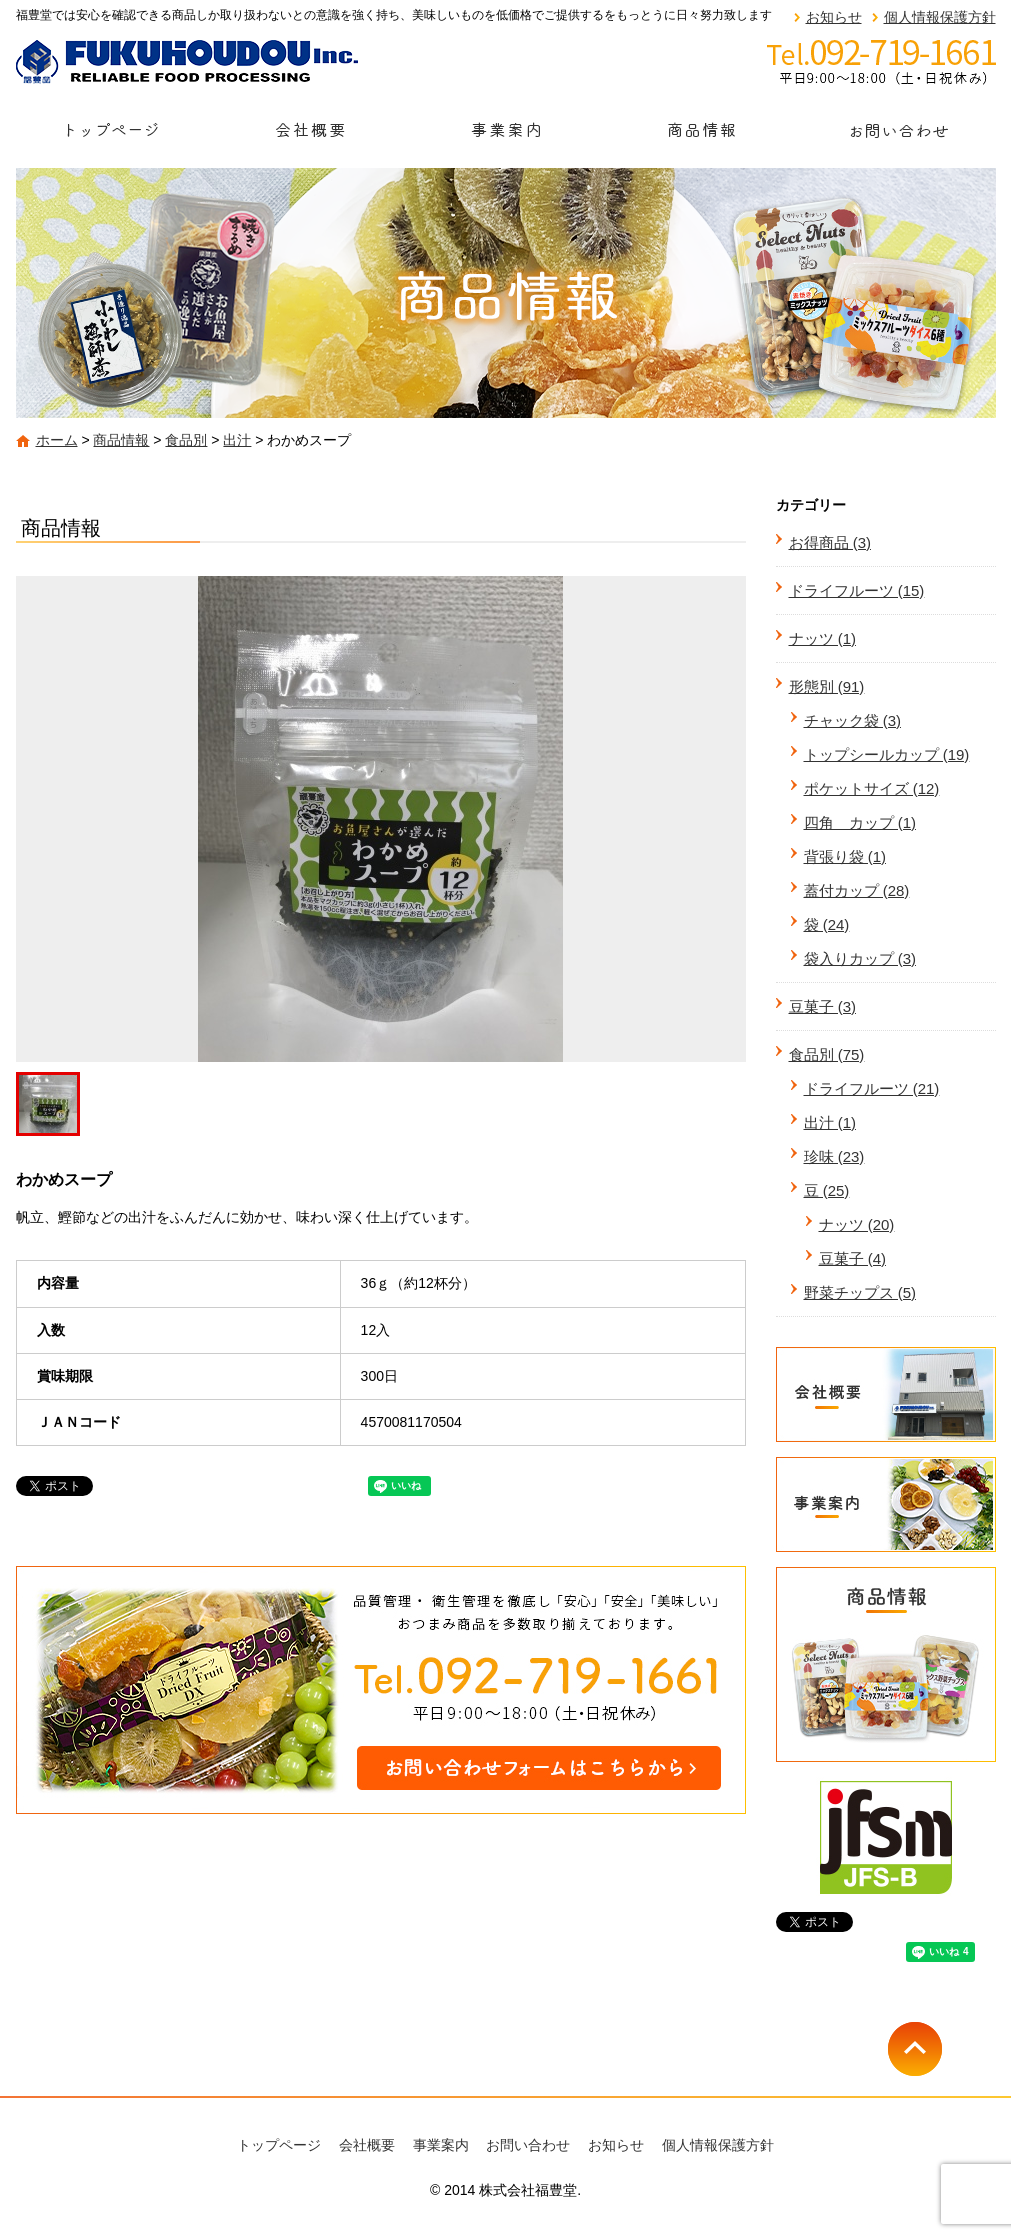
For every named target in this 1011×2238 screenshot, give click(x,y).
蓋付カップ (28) (857, 890)
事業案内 (506, 136)
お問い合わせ (898, 136)
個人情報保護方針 (940, 17)
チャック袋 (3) (853, 720)
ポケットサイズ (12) (872, 788)
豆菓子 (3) (823, 1006)
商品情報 (702, 136)
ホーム (57, 440)
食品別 (186, 440)
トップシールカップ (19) (887, 754)
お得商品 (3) (830, 542)
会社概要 (310, 136)
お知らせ (834, 17)
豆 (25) (827, 1190)
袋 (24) (827, 924)
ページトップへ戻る (942, 2049)
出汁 (237, 440)
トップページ (114, 136)
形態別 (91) (827, 686)
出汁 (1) (830, 1122)
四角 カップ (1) (860, 822)
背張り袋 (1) (845, 856)
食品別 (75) (827, 1054)
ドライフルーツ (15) (857, 590)
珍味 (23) (834, 1156)
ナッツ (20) (857, 1224)
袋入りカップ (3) (860, 958)
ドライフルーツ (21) (872, 1088)
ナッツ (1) (823, 638)
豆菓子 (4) (853, 1258)
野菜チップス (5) (860, 1292)
